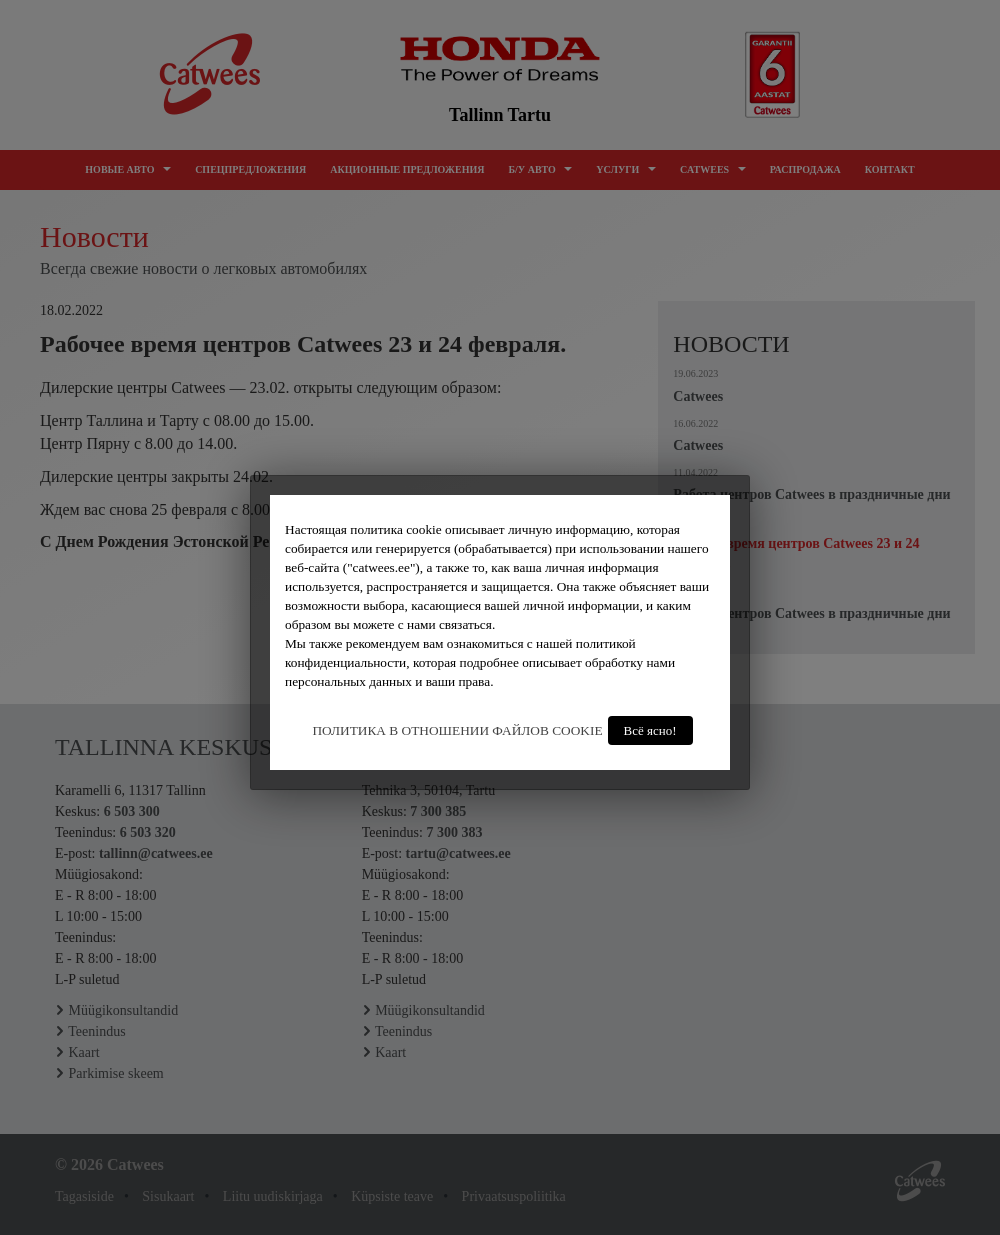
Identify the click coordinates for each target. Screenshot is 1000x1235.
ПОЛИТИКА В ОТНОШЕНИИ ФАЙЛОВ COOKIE (457, 730)
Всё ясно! (650, 730)
